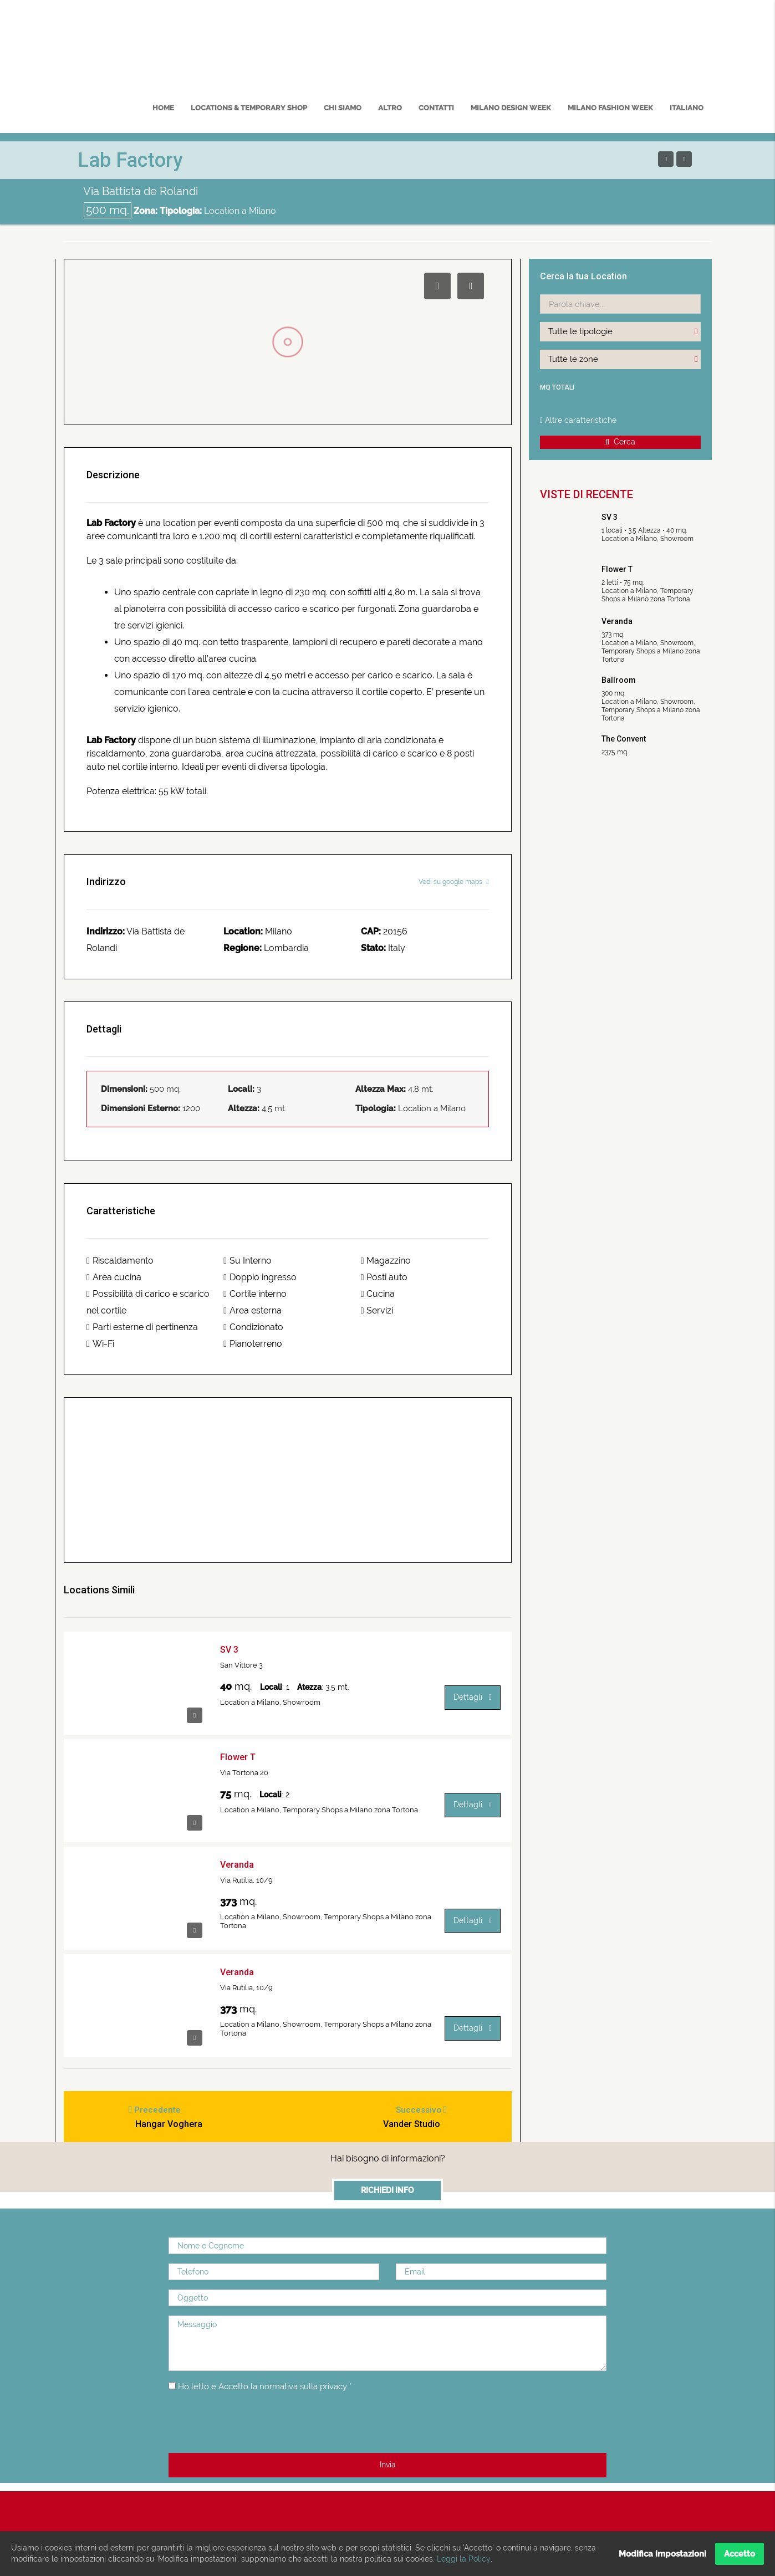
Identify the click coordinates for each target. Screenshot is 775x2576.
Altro (390, 108)
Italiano (686, 108)
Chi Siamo (342, 108)
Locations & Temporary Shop (249, 108)
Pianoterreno (252, 1343)
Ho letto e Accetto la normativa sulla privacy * (271, 2390)
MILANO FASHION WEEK (610, 108)
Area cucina (113, 1277)
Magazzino (386, 1260)
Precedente (158, 2111)
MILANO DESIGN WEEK (511, 108)
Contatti (436, 108)
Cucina (378, 1294)
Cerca (620, 441)
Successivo (416, 2111)
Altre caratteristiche (578, 420)
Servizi (377, 1310)
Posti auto (384, 1277)
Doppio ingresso (260, 1277)
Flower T (238, 1757)
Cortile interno (255, 1294)
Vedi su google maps (454, 882)
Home (163, 108)
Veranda (237, 1864)
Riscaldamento (120, 1260)
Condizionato (253, 1327)
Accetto (739, 2554)
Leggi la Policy (463, 2559)
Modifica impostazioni (662, 2554)
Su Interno (247, 1260)
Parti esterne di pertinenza (142, 1327)
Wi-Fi (100, 1343)
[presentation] (253, 2427)
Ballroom (618, 680)
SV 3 (229, 1649)
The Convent (623, 738)
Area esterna (252, 1310)
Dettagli (472, 1697)
